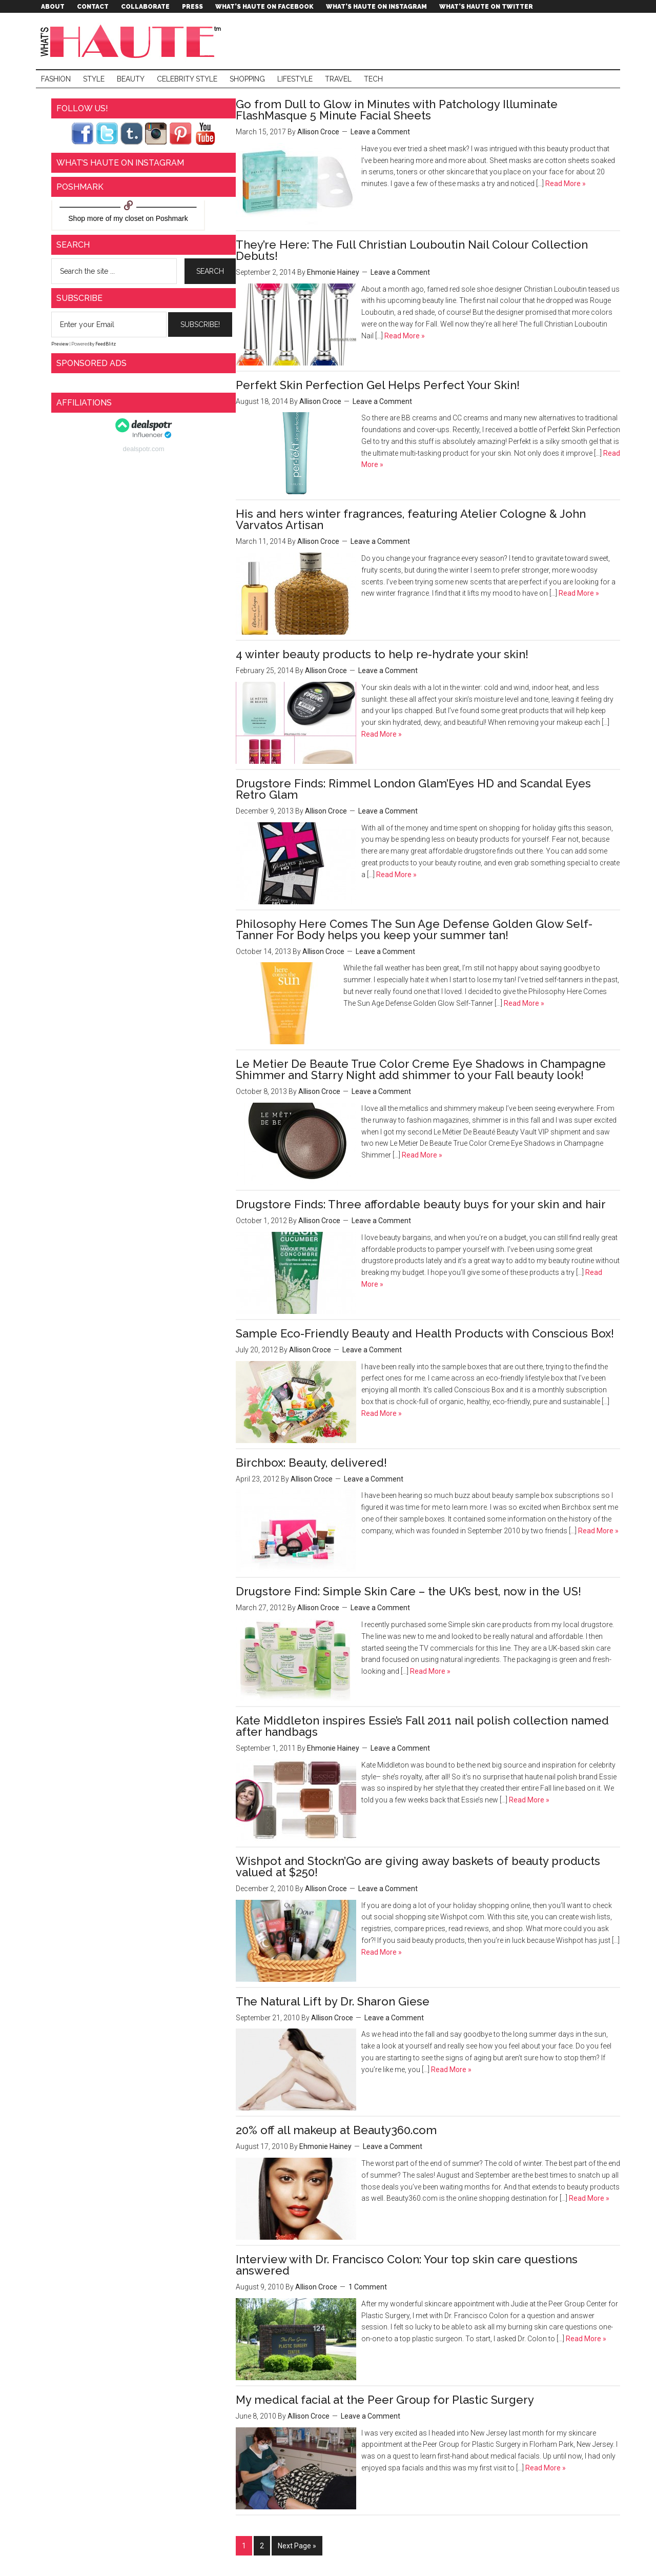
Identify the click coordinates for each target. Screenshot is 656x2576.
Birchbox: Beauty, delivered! (311, 1462)
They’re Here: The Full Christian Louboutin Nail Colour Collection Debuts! (412, 250)
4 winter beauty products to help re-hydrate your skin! (382, 654)
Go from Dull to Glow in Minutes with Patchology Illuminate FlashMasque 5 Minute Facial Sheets (397, 109)
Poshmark (172, 218)
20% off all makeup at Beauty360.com (336, 2130)
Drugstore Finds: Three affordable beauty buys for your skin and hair (421, 1204)
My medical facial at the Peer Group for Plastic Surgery (385, 2399)
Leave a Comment (380, 132)
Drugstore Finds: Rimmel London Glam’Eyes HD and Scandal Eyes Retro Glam (413, 789)
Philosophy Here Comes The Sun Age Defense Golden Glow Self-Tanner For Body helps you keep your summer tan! (414, 929)
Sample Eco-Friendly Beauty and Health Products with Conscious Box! (425, 1333)
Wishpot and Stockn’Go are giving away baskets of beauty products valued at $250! (418, 1866)
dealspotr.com (144, 449)
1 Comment (367, 2287)
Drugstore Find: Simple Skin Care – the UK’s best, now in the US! (408, 1591)
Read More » (565, 183)
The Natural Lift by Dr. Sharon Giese (332, 2001)
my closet (128, 218)
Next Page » (297, 2546)
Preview (60, 344)
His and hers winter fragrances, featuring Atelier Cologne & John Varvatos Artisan (411, 519)
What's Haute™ (133, 41)
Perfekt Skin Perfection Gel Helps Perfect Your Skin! (378, 385)
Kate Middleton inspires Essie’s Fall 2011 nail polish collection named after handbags (422, 1726)
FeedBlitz (105, 344)
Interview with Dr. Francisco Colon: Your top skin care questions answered (407, 2265)
